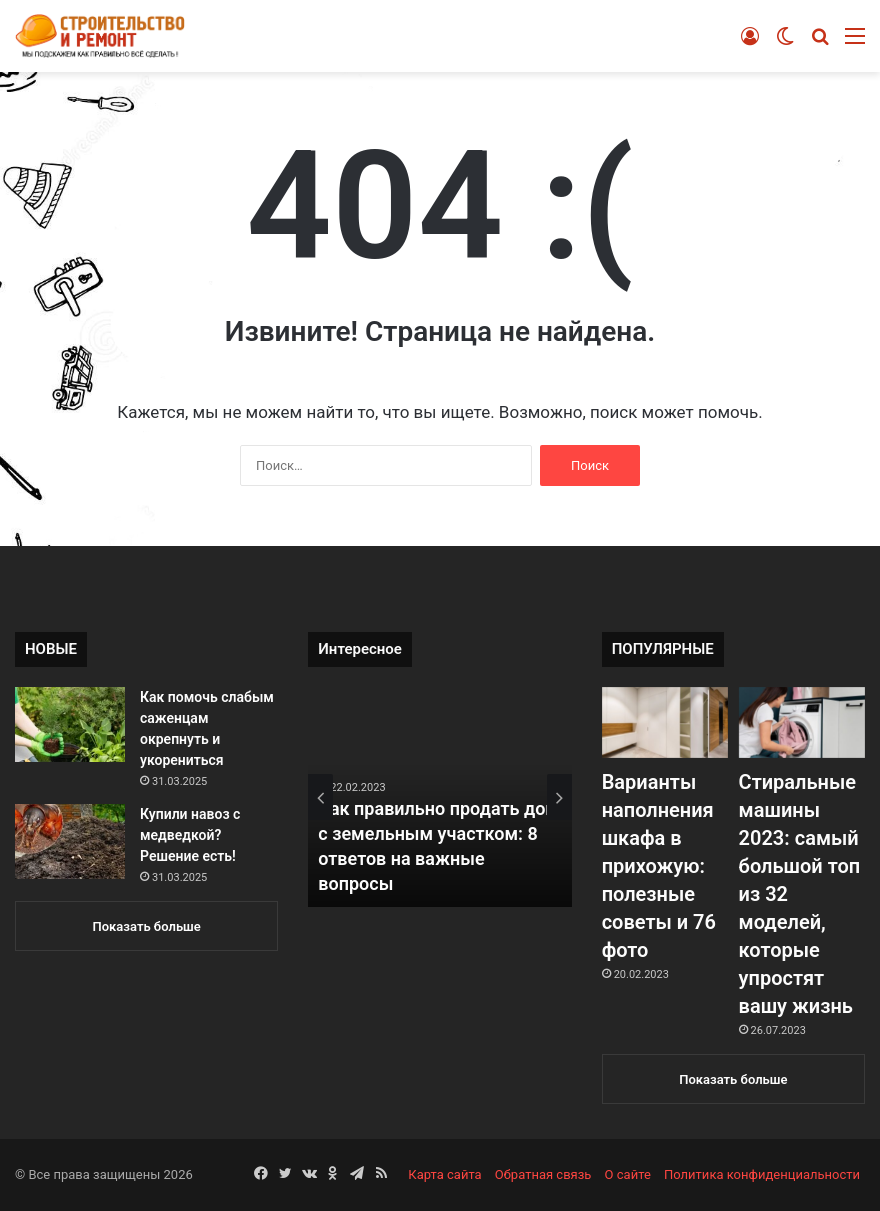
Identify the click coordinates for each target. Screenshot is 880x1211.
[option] (440, 797)
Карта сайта (444, 1174)
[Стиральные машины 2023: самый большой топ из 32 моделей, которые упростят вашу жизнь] (802, 722)
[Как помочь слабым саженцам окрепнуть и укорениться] (70, 724)
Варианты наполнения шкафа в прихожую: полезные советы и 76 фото (659, 866)
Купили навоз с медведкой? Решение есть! (190, 835)
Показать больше (147, 926)
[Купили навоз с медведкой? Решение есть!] (70, 841)
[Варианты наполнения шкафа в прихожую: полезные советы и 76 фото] (665, 722)
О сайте (628, 1174)
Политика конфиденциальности (762, 1174)
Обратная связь (543, 1174)
